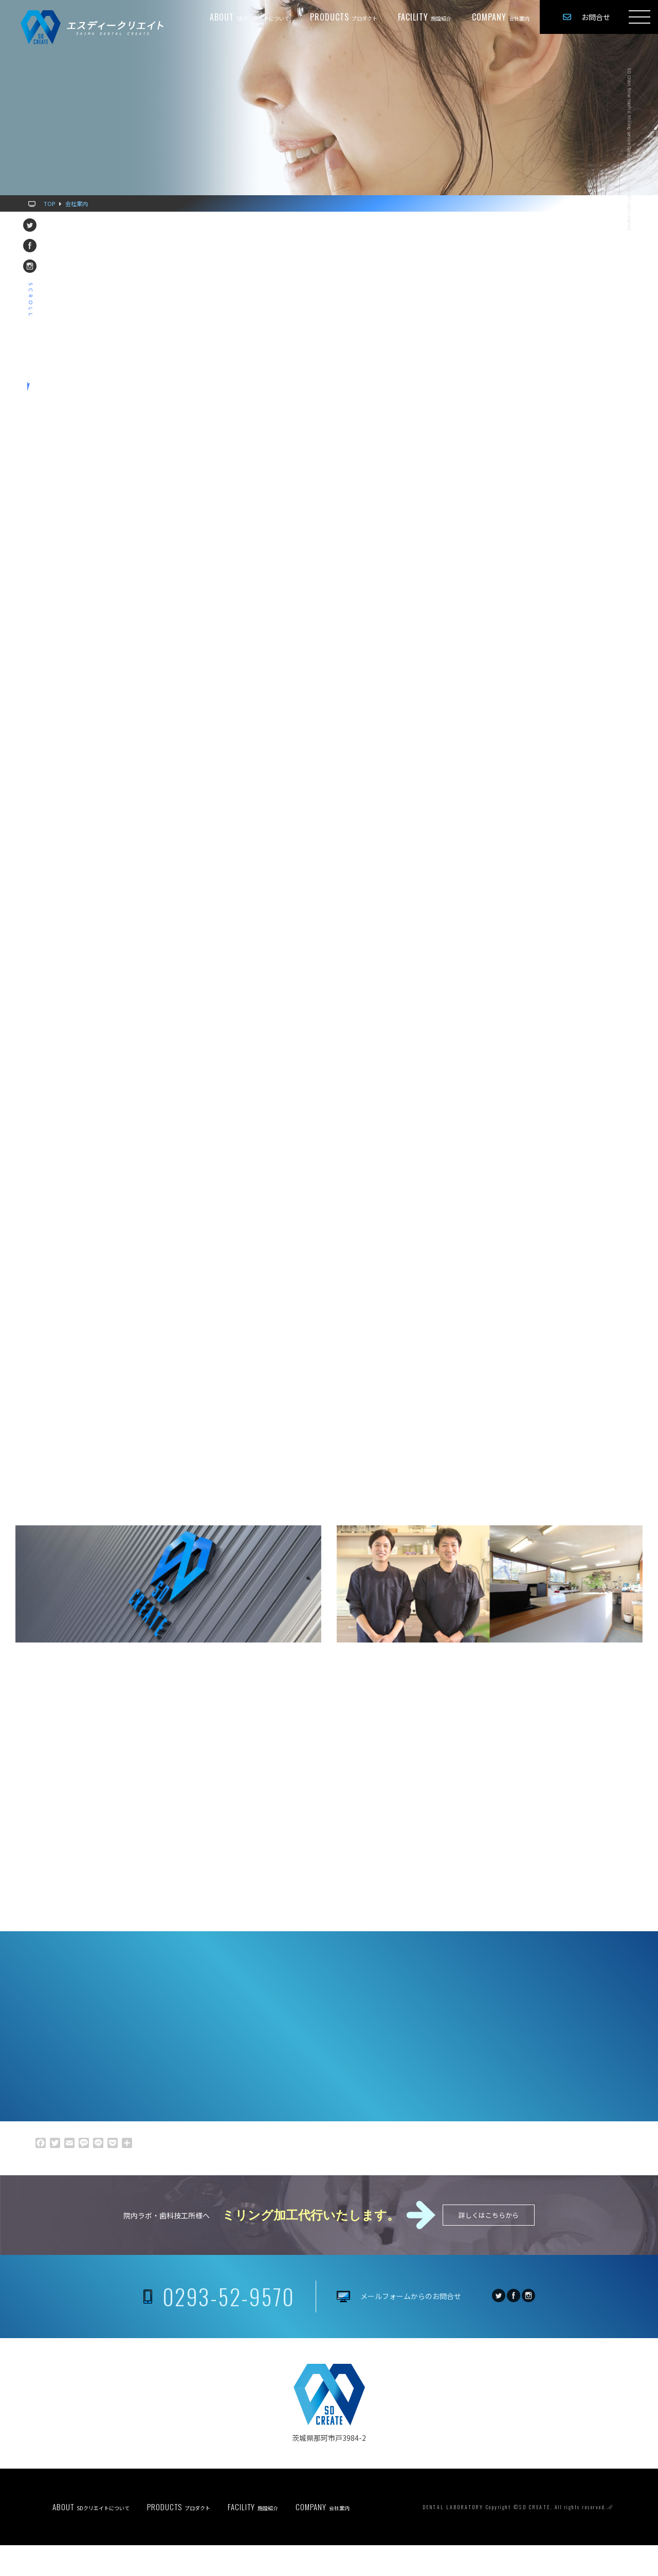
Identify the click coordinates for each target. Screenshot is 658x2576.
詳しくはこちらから (489, 2246)
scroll (30, 301)
